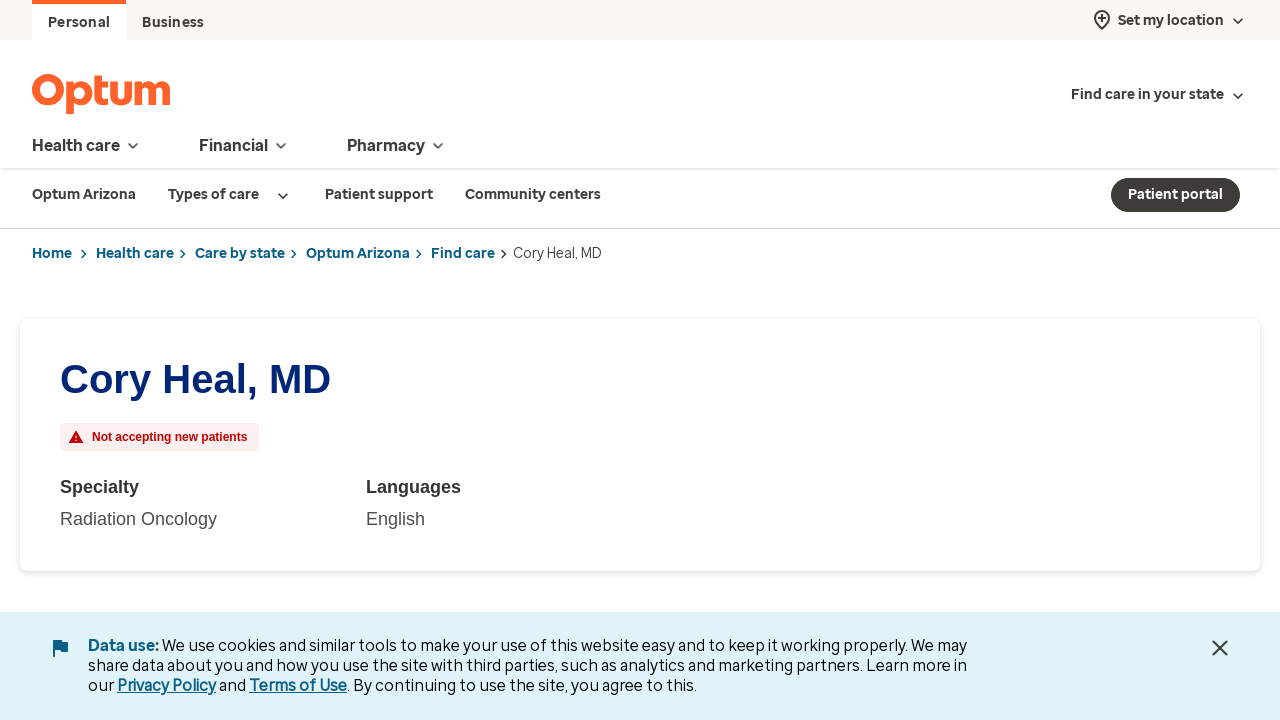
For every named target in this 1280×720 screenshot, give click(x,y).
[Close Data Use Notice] (1220, 648)
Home (52, 253)
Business (173, 22)
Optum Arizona (358, 253)
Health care (135, 253)
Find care (463, 253)
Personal (79, 22)
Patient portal (1175, 194)
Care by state (240, 253)
